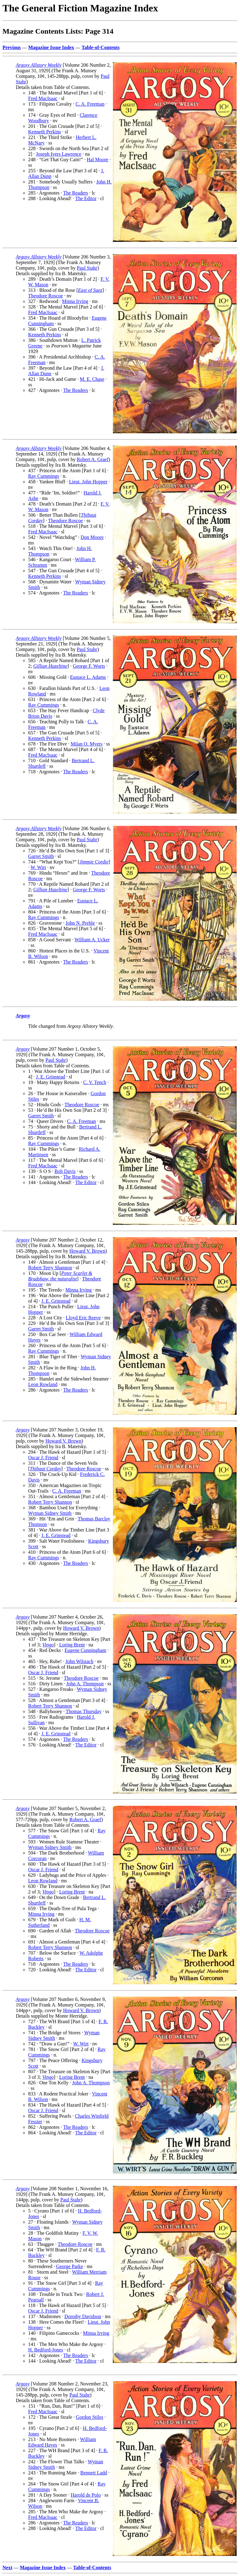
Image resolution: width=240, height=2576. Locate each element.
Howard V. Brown (87, 1251)
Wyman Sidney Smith (49, 1513)
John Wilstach (79, 1661)
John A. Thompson (85, 1683)
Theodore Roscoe (45, 295)
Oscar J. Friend (43, 1457)
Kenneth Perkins (44, 131)
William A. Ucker (92, 939)
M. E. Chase (92, 379)
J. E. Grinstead (50, 1076)
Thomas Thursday (83, 1711)
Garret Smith (41, 856)
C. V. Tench (94, 1082)
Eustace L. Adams (88, 677)
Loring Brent (72, 1644)
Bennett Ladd (93, 2472)
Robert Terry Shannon (50, 1267)
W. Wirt (38, 867)
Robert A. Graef (93, 459)
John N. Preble (80, 923)
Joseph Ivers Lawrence (58, 154)
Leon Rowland (43, 1384)
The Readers (75, 192)
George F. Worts (89, 666)
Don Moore (92, 537)
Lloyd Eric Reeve (83, 1317)
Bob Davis (64, 1171)
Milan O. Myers (86, 743)
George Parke (69, 2266)
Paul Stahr (87, 268)
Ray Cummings (43, 476)
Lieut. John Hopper (88, 481)
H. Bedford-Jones (45, 2349)
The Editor (85, 198)
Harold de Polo (86, 2495)
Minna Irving (75, 301)
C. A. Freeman (89, 104)
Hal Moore (97, 159)
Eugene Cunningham (85, 1650)
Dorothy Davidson (82, 2316)
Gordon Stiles (89, 2417)
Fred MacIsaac (43, 98)
